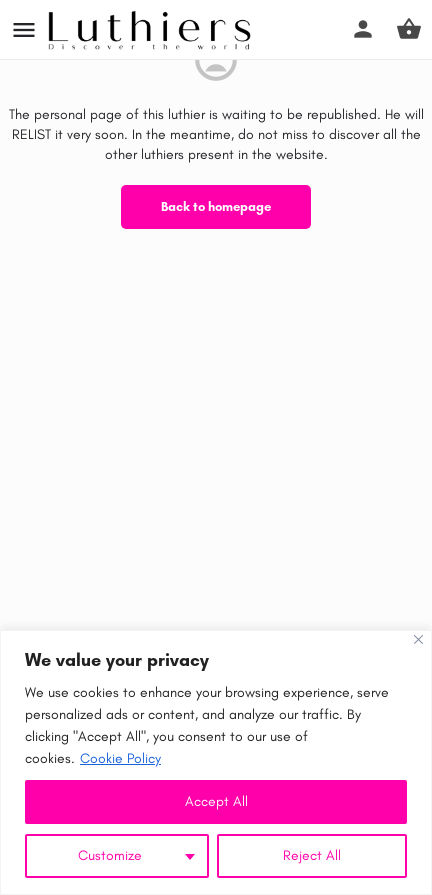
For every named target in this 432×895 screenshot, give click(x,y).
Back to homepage (216, 206)
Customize (110, 855)
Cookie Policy (120, 758)
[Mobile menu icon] (24, 30)
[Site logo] (152, 30)
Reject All (312, 855)
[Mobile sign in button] (363, 29)
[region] (216, 762)
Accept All (216, 801)
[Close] (418, 639)
